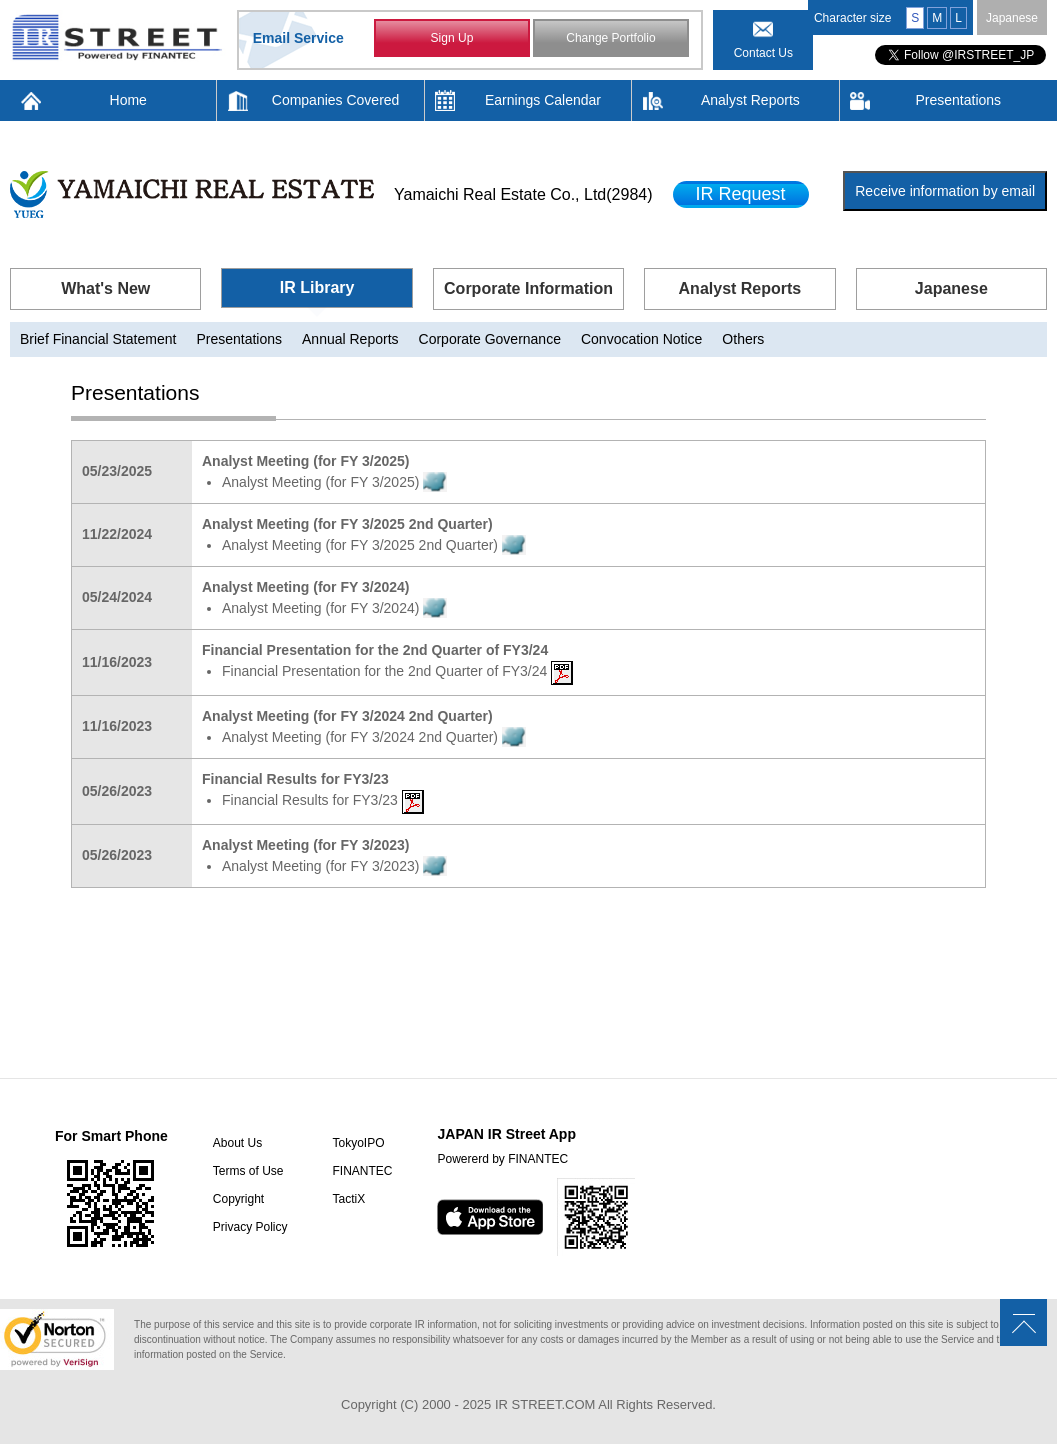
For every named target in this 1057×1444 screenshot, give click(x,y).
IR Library (317, 287)
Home (128, 100)
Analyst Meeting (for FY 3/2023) (334, 866)
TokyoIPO (358, 1143)
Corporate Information (528, 288)
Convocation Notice (641, 339)
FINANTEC (362, 1171)
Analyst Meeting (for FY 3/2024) (334, 608)
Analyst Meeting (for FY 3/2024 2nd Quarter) (374, 737)
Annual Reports (350, 339)
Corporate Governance (490, 339)
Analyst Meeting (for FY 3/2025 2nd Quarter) (374, 545)
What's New (105, 288)
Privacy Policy (250, 1227)
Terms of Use (248, 1171)
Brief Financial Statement (98, 339)
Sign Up (452, 38)
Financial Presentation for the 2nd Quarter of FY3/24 (397, 671)
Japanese (1012, 18)
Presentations (958, 100)
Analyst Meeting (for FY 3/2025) (334, 482)
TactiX (348, 1199)
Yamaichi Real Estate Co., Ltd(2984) (523, 194)
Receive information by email (945, 191)
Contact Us (763, 53)
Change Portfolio (610, 38)
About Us (237, 1143)
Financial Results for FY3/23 (323, 800)
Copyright (238, 1199)
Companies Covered (336, 100)
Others (743, 339)
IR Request (741, 194)
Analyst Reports (750, 100)
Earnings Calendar (543, 100)
